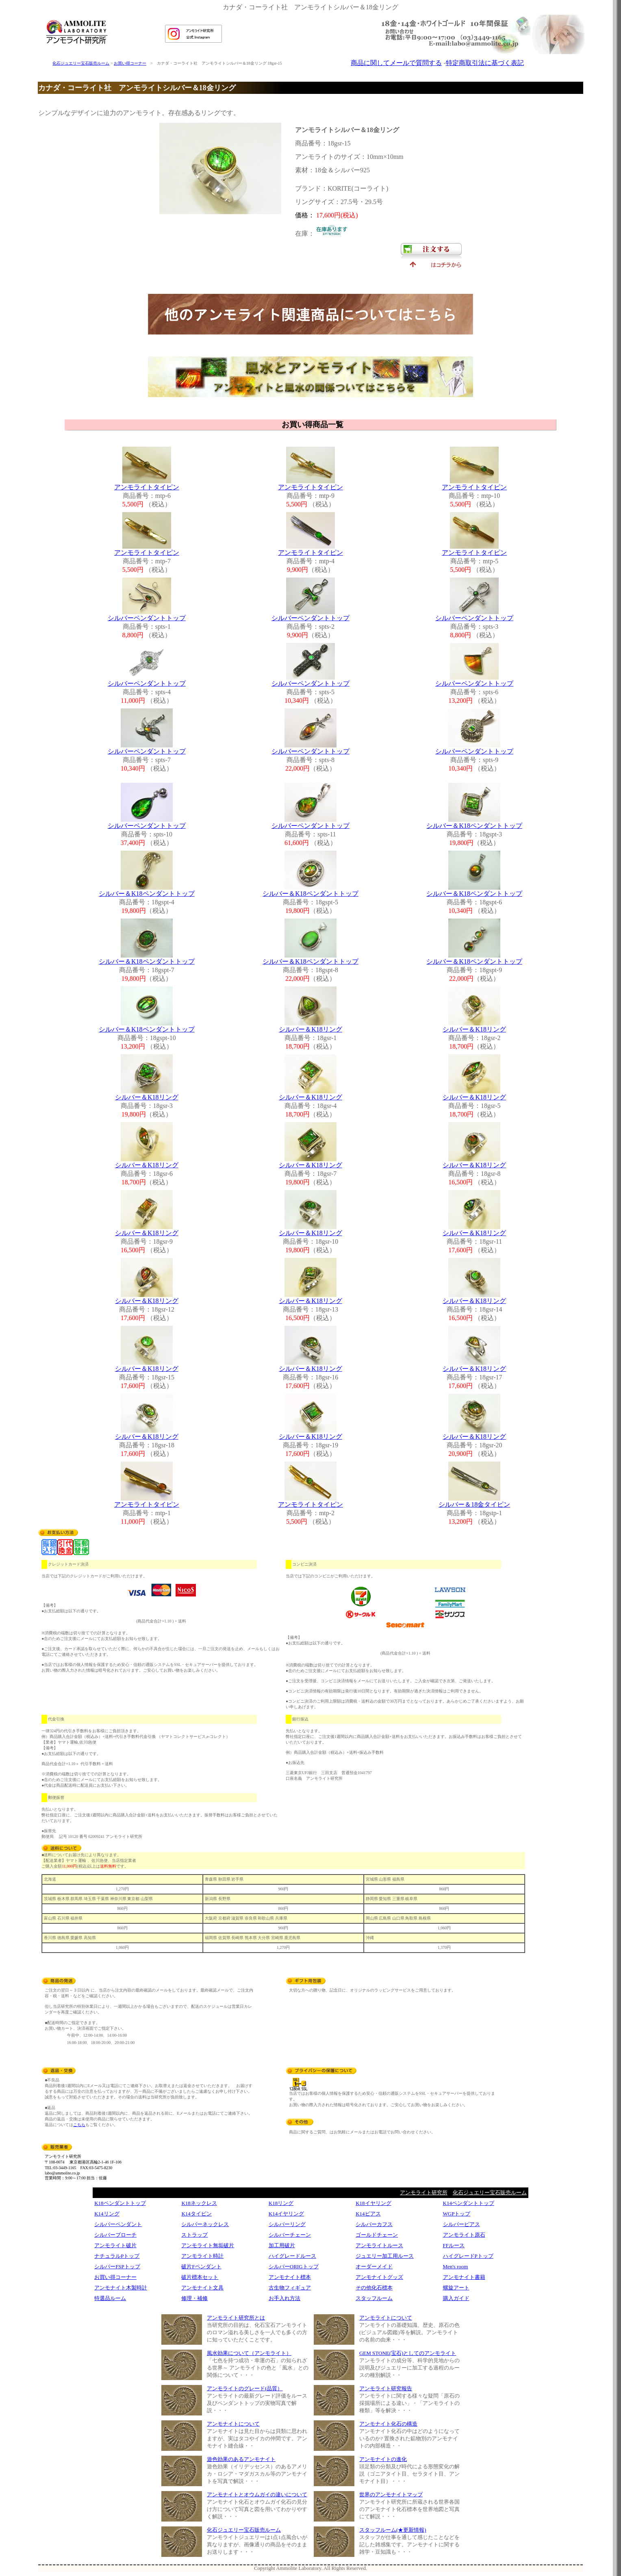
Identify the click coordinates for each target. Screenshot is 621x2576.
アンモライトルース (379, 2245)
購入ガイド (456, 2298)
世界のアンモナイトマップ (391, 2494)
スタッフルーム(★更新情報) (392, 2530)
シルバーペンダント (118, 2224)
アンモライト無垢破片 (207, 2245)
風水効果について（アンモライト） (249, 2353)
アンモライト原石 (464, 2235)
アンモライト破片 (115, 2245)
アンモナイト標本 (290, 2277)
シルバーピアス (461, 2224)
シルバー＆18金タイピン (474, 1504)
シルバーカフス (374, 2224)
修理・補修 (194, 2298)
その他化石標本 (374, 2288)
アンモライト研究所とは (236, 2318)
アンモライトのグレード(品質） (244, 2388)
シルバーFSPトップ (117, 2266)
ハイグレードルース (292, 2256)
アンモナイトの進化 (383, 2459)
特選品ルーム (110, 2298)
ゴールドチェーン (377, 2235)
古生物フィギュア (290, 2288)
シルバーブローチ (115, 2235)
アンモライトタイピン (146, 487)
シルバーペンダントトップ (147, 618)
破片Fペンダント (201, 2266)
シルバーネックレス (205, 2224)
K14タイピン (196, 2214)
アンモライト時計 (202, 2256)
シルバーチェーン (290, 2235)
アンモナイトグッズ (379, 2277)
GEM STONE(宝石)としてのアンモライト (407, 2353)
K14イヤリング (286, 2214)
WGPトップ (457, 2214)
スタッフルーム (374, 2298)
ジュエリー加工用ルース (385, 2256)
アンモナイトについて (233, 2424)
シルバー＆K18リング (310, 1029)
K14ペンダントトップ (468, 2203)
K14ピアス (368, 2214)
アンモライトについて (385, 2318)
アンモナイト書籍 (464, 2277)
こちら (79, 2124)
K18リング (281, 2203)
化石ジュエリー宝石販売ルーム (80, 63)
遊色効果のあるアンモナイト (241, 2459)
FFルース (454, 2245)
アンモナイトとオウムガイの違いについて (257, 2494)
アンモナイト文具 (202, 2288)
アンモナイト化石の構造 (388, 2424)
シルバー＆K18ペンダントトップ (474, 825)
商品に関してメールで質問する (396, 62)
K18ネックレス (199, 2203)
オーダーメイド (374, 2266)
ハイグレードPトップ (468, 2256)
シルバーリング (287, 2224)
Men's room (455, 2266)
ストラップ (194, 2235)
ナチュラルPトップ (116, 2256)
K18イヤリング (373, 2203)
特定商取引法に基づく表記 (485, 62)
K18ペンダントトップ (119, 2203)
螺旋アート (456, 2288)
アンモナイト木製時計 (120, 2288)
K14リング (106, 2214)
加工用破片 (282, 2245)
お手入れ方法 (284, 2298)
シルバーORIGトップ (294, 2266)
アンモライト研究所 (423, 2192)
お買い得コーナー (130, 63)
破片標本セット (199, 2277)
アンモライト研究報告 (385, 2388)
